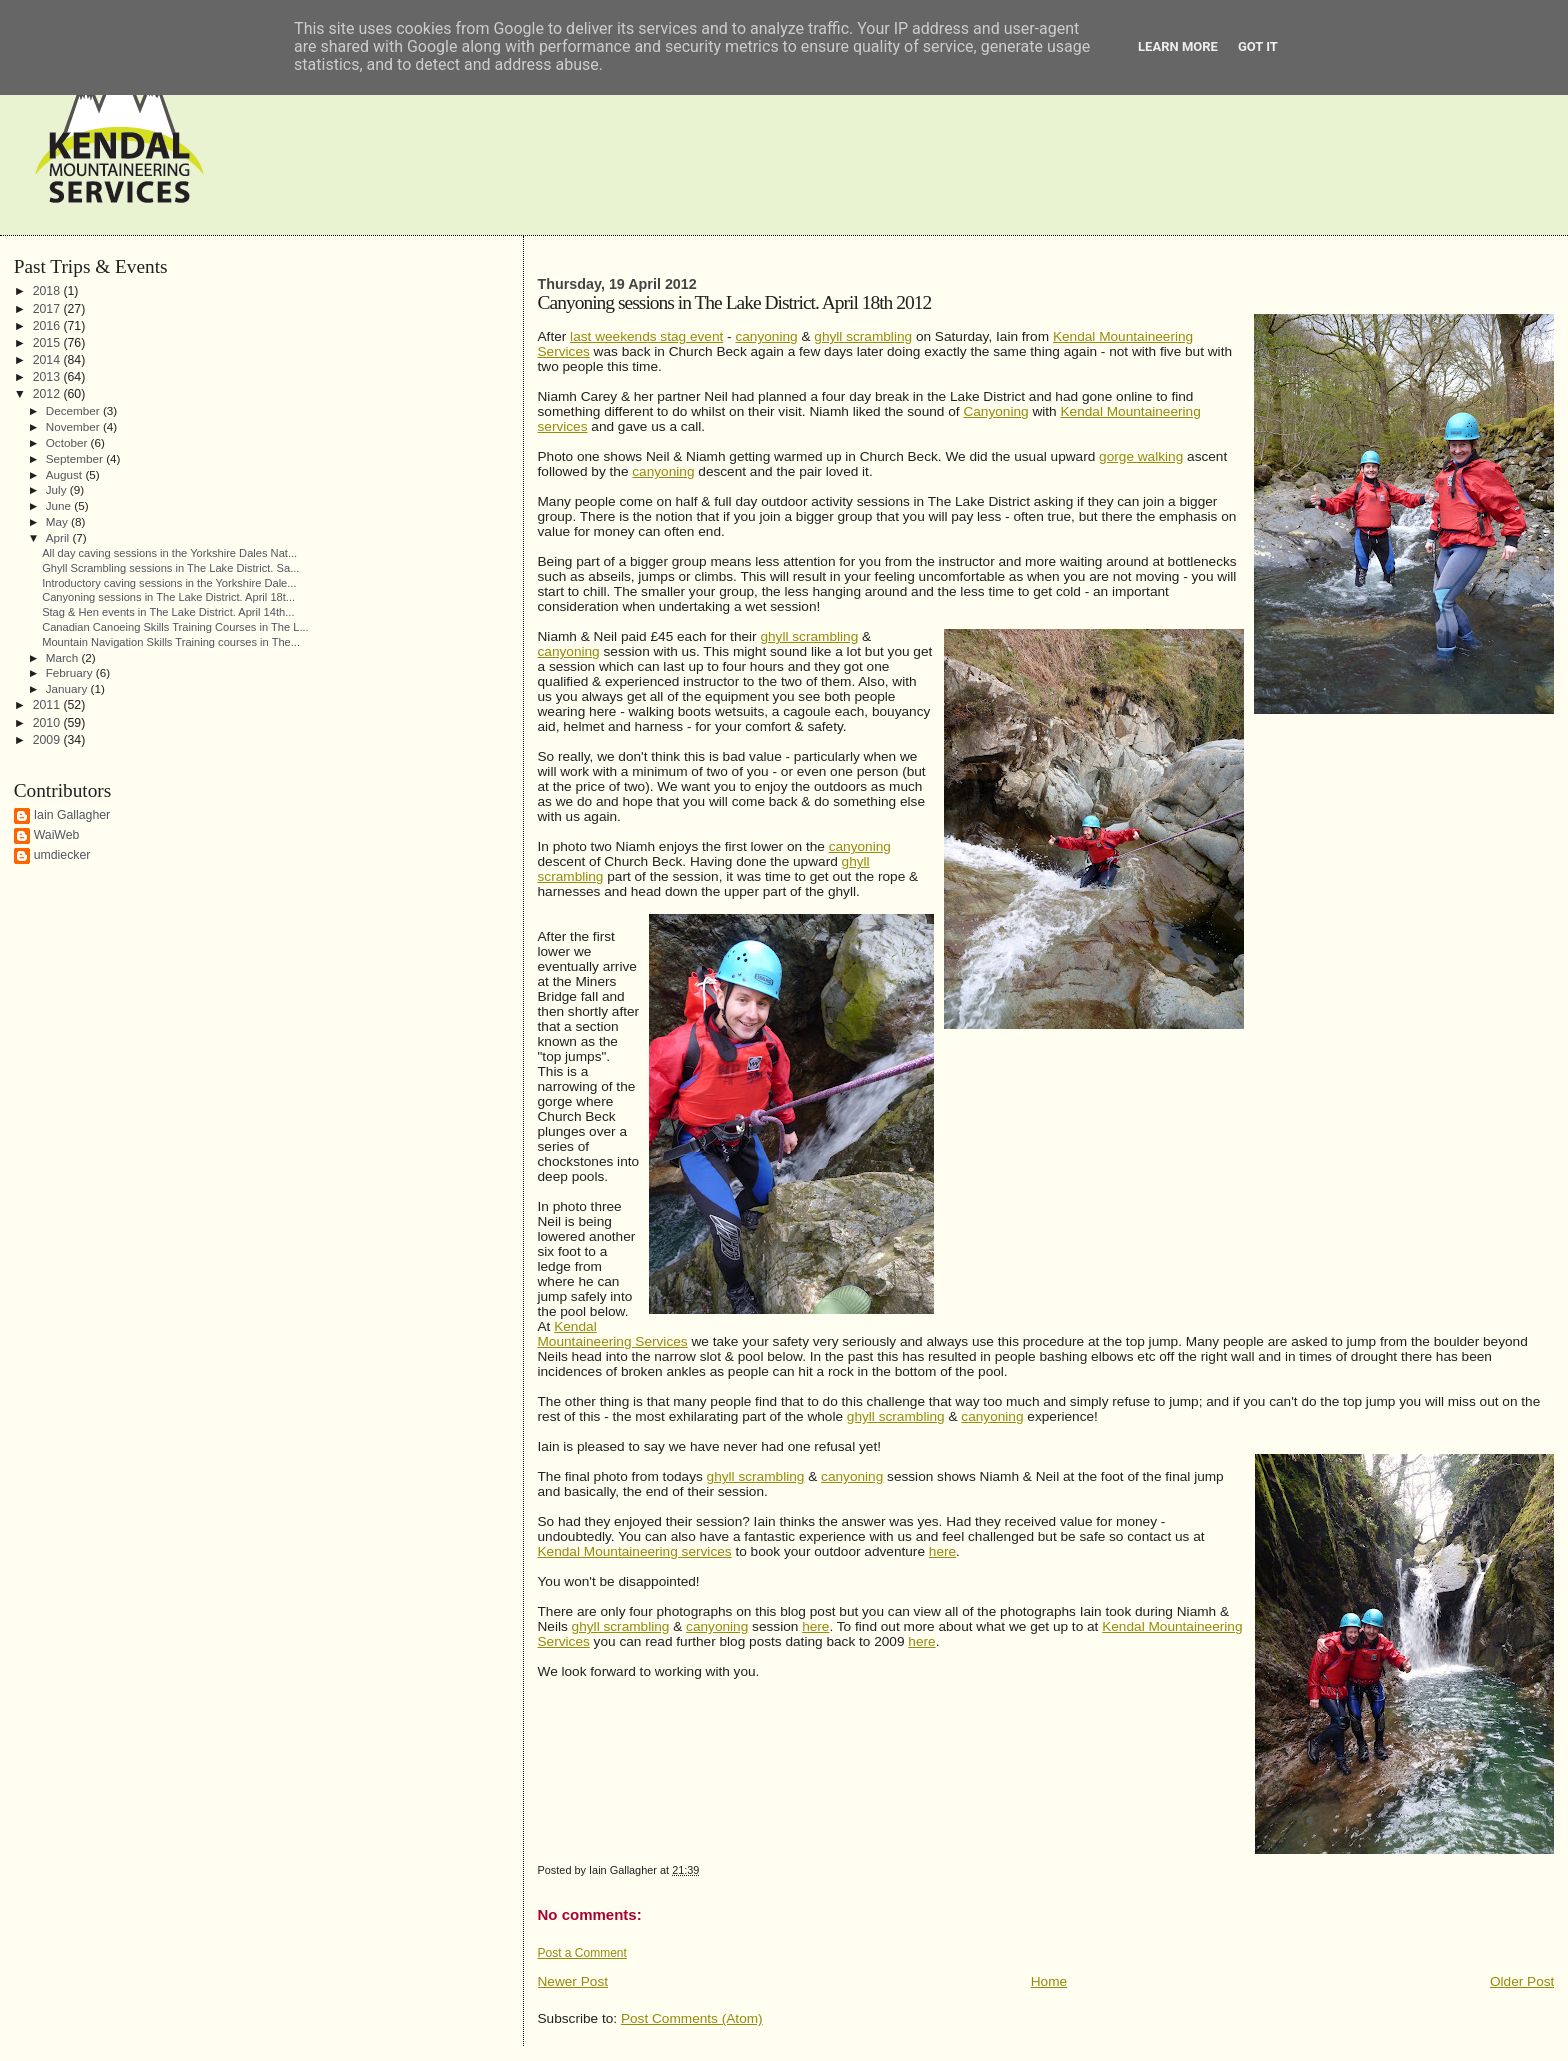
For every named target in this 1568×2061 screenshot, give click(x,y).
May (58, 521)
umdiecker (62, 855)
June (60, 505)
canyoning (766, 336)
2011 (48, 705)
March (64, 657)
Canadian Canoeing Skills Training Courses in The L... (175, 627)
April (59, 537)
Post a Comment (582, 1953)
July (58, 489)
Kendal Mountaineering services (635, 1551)
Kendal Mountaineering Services (613, 1334)
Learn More (1178, 46)
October (68, 442)
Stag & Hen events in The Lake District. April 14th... (168, 612)
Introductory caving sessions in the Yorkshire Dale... (169, 583)
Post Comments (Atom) (692, 2018)
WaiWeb (57, 835)
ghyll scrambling (863, 336)
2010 (48, 723)
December (74, 410)
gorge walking (1141, 456)
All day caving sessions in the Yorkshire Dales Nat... (169, 553)
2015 (48, 343)
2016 (48, 326)
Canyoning (995, 411)
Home (1049, 1981)
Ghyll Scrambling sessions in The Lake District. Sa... (170, 568)
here (942, 1551)
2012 (48, 394)
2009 (48, 740)
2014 (48, 360)
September (76, 458)
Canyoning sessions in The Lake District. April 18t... (168, 597)
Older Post (1522, 1981)
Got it (1258, 46)
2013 (48, 377)
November (74, 426)
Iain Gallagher (72, 815)
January (68, 688)
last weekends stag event (646, 336)
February (71, 672)
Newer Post (573, 1981)
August (66, 474)
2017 (48, 309)
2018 (48, 291)
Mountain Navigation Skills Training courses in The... (171, 642)
